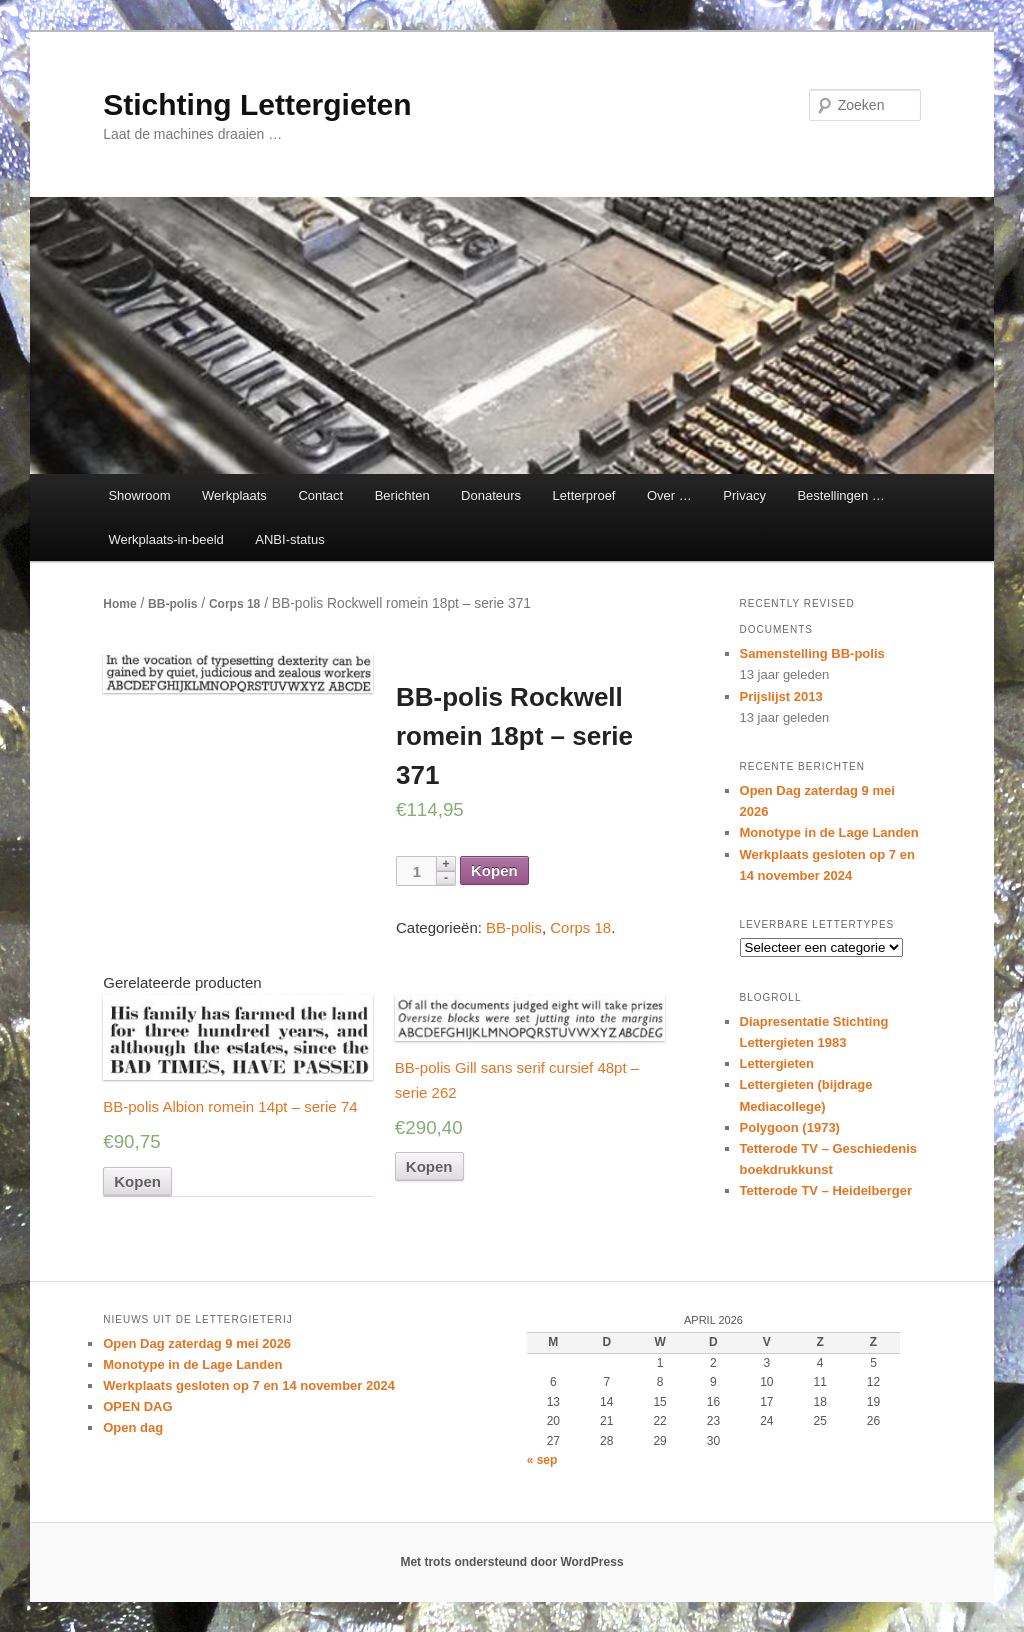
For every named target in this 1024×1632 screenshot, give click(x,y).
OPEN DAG (137, 1406)
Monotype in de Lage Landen (829, 832)
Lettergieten (777, 1063)
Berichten (402, 495)
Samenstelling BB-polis (812, 653)
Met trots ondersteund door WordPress (511, 1562)
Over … (669, 495)
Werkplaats (234, 495)
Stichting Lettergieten (257, 104)
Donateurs (491, 495)
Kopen (494, 870)
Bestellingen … (840, 495)
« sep (542, 1460)
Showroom (139, 495)
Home (119, 604)
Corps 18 (234, 604)
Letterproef (584, 495)
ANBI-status (289, 539)
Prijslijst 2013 (781, 696)
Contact (320, 495)
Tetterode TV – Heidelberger (826, 1190)
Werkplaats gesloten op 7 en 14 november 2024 (249, 1385)
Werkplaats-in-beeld (165, 539)
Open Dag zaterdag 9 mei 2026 (197, 1343)
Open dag (133, 1427)
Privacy (744, 495)
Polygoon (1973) (790, 1127)
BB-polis (172, 604)
